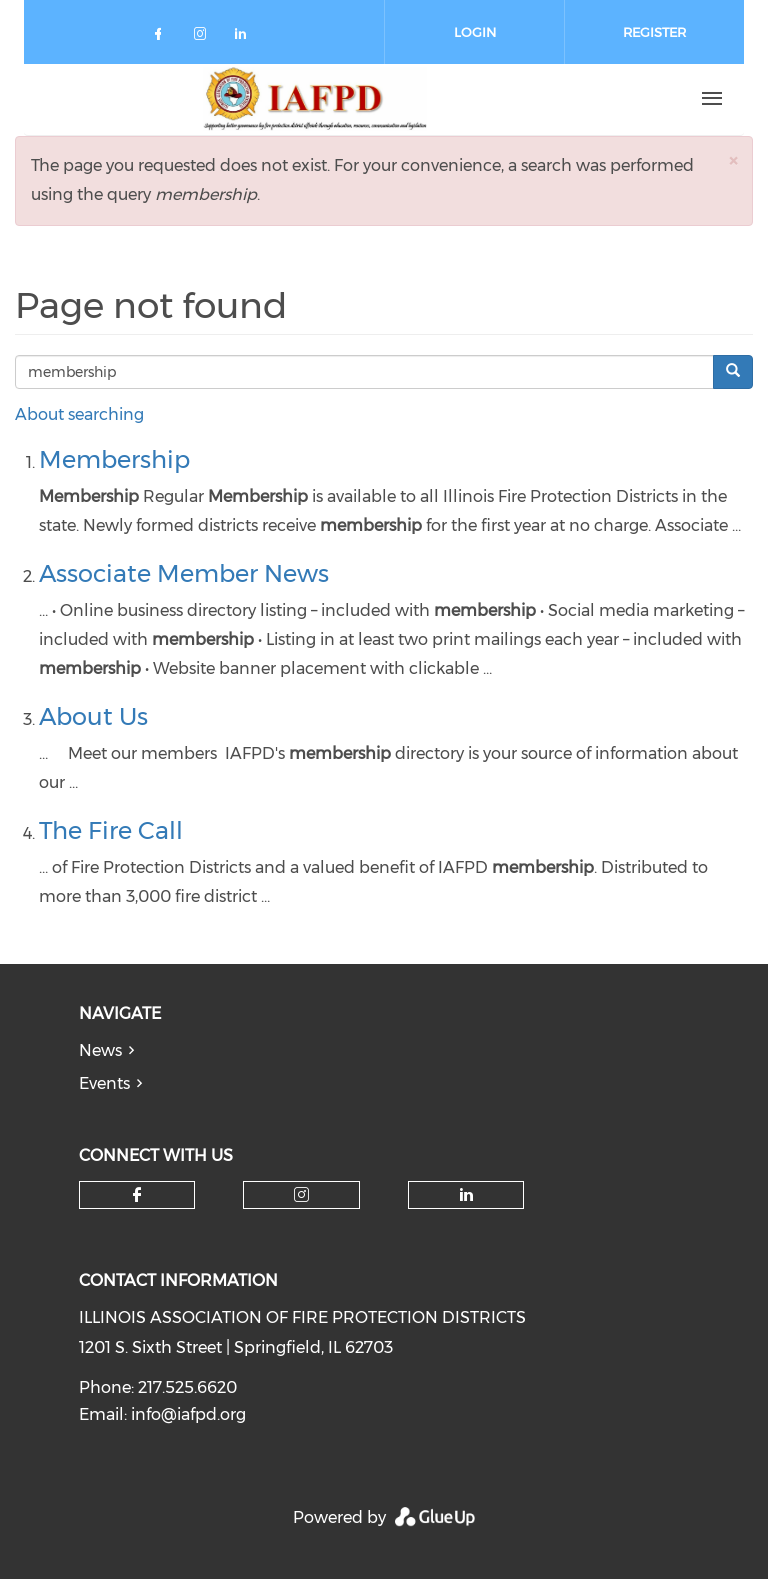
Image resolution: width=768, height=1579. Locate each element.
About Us (93, 716)
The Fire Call (111, 830)
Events (104, 1083)
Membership (114, 459)
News (100, 1050)
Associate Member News (184, 573)
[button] (733, 160)
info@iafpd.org (188, 1414)
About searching (79, 414)
